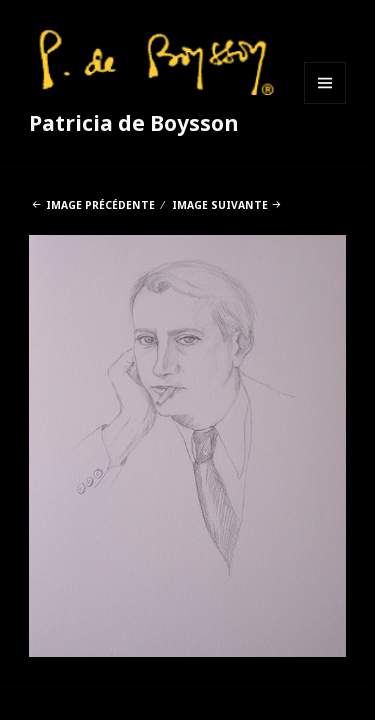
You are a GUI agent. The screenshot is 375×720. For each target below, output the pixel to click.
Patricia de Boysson (133, 123)
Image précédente (100, 205)
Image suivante (220, 205)
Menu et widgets (325, 103)
